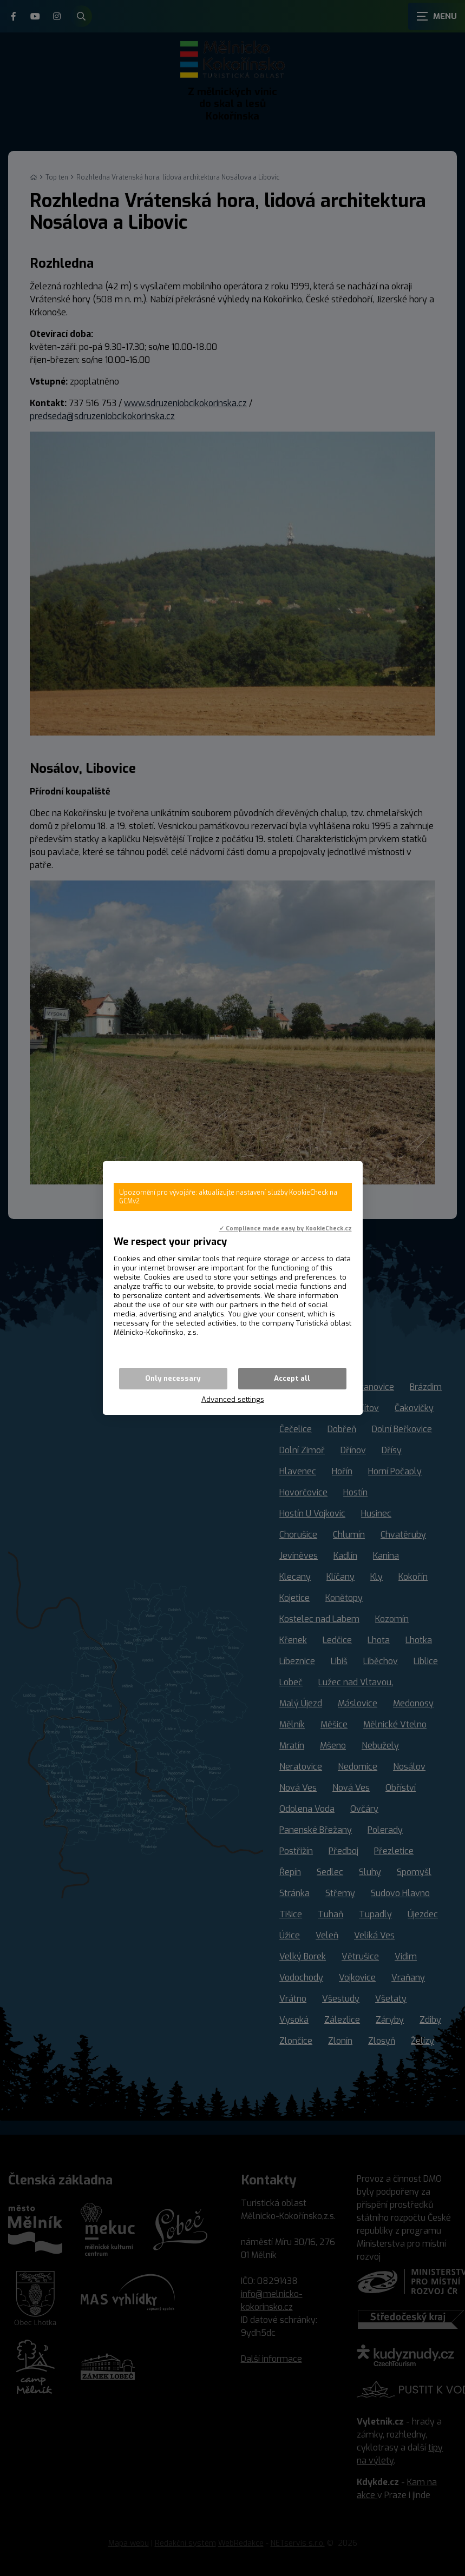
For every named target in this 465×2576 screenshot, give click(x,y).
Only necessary (173, 1378)
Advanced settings (232, 1399)
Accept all (292, 1378)
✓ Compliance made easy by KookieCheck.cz (285, 1228)
